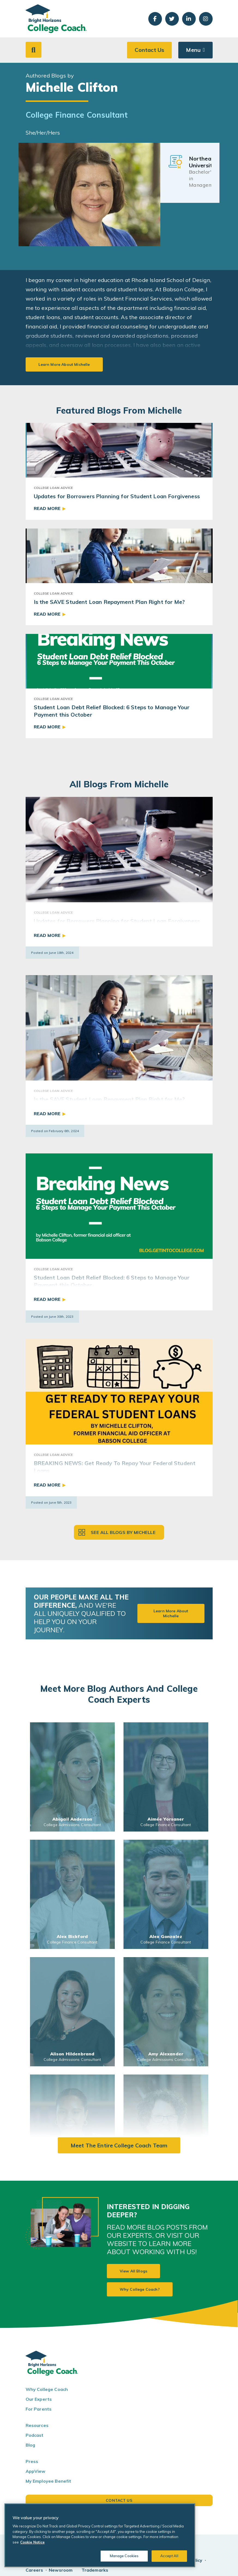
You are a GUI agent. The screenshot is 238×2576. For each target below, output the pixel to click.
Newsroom (61, 2570)
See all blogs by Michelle (123, 1532)
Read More (47, 508)
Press (32, 2461)
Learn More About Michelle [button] (170, 1613)
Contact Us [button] (149, 49)
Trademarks (95, 2570)
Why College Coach (47, 2389)
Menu (193, 49)
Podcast (35, 2435)
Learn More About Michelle (64, 364)
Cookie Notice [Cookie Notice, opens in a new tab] (32, 2542)
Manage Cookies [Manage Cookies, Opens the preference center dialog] (124, 2556)
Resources (37, 2425)
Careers (34, 2570)
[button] (33, 50)
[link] (72, 1777)
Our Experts (39, 2399)
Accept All (169, 2556)
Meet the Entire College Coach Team (119, 2145)
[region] (99, 2535)
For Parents (39, 2409)
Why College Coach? (140, 2289)
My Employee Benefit (48, 2481)
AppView (36, 2471)
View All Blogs (133, 2271)
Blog (30, 2445)
